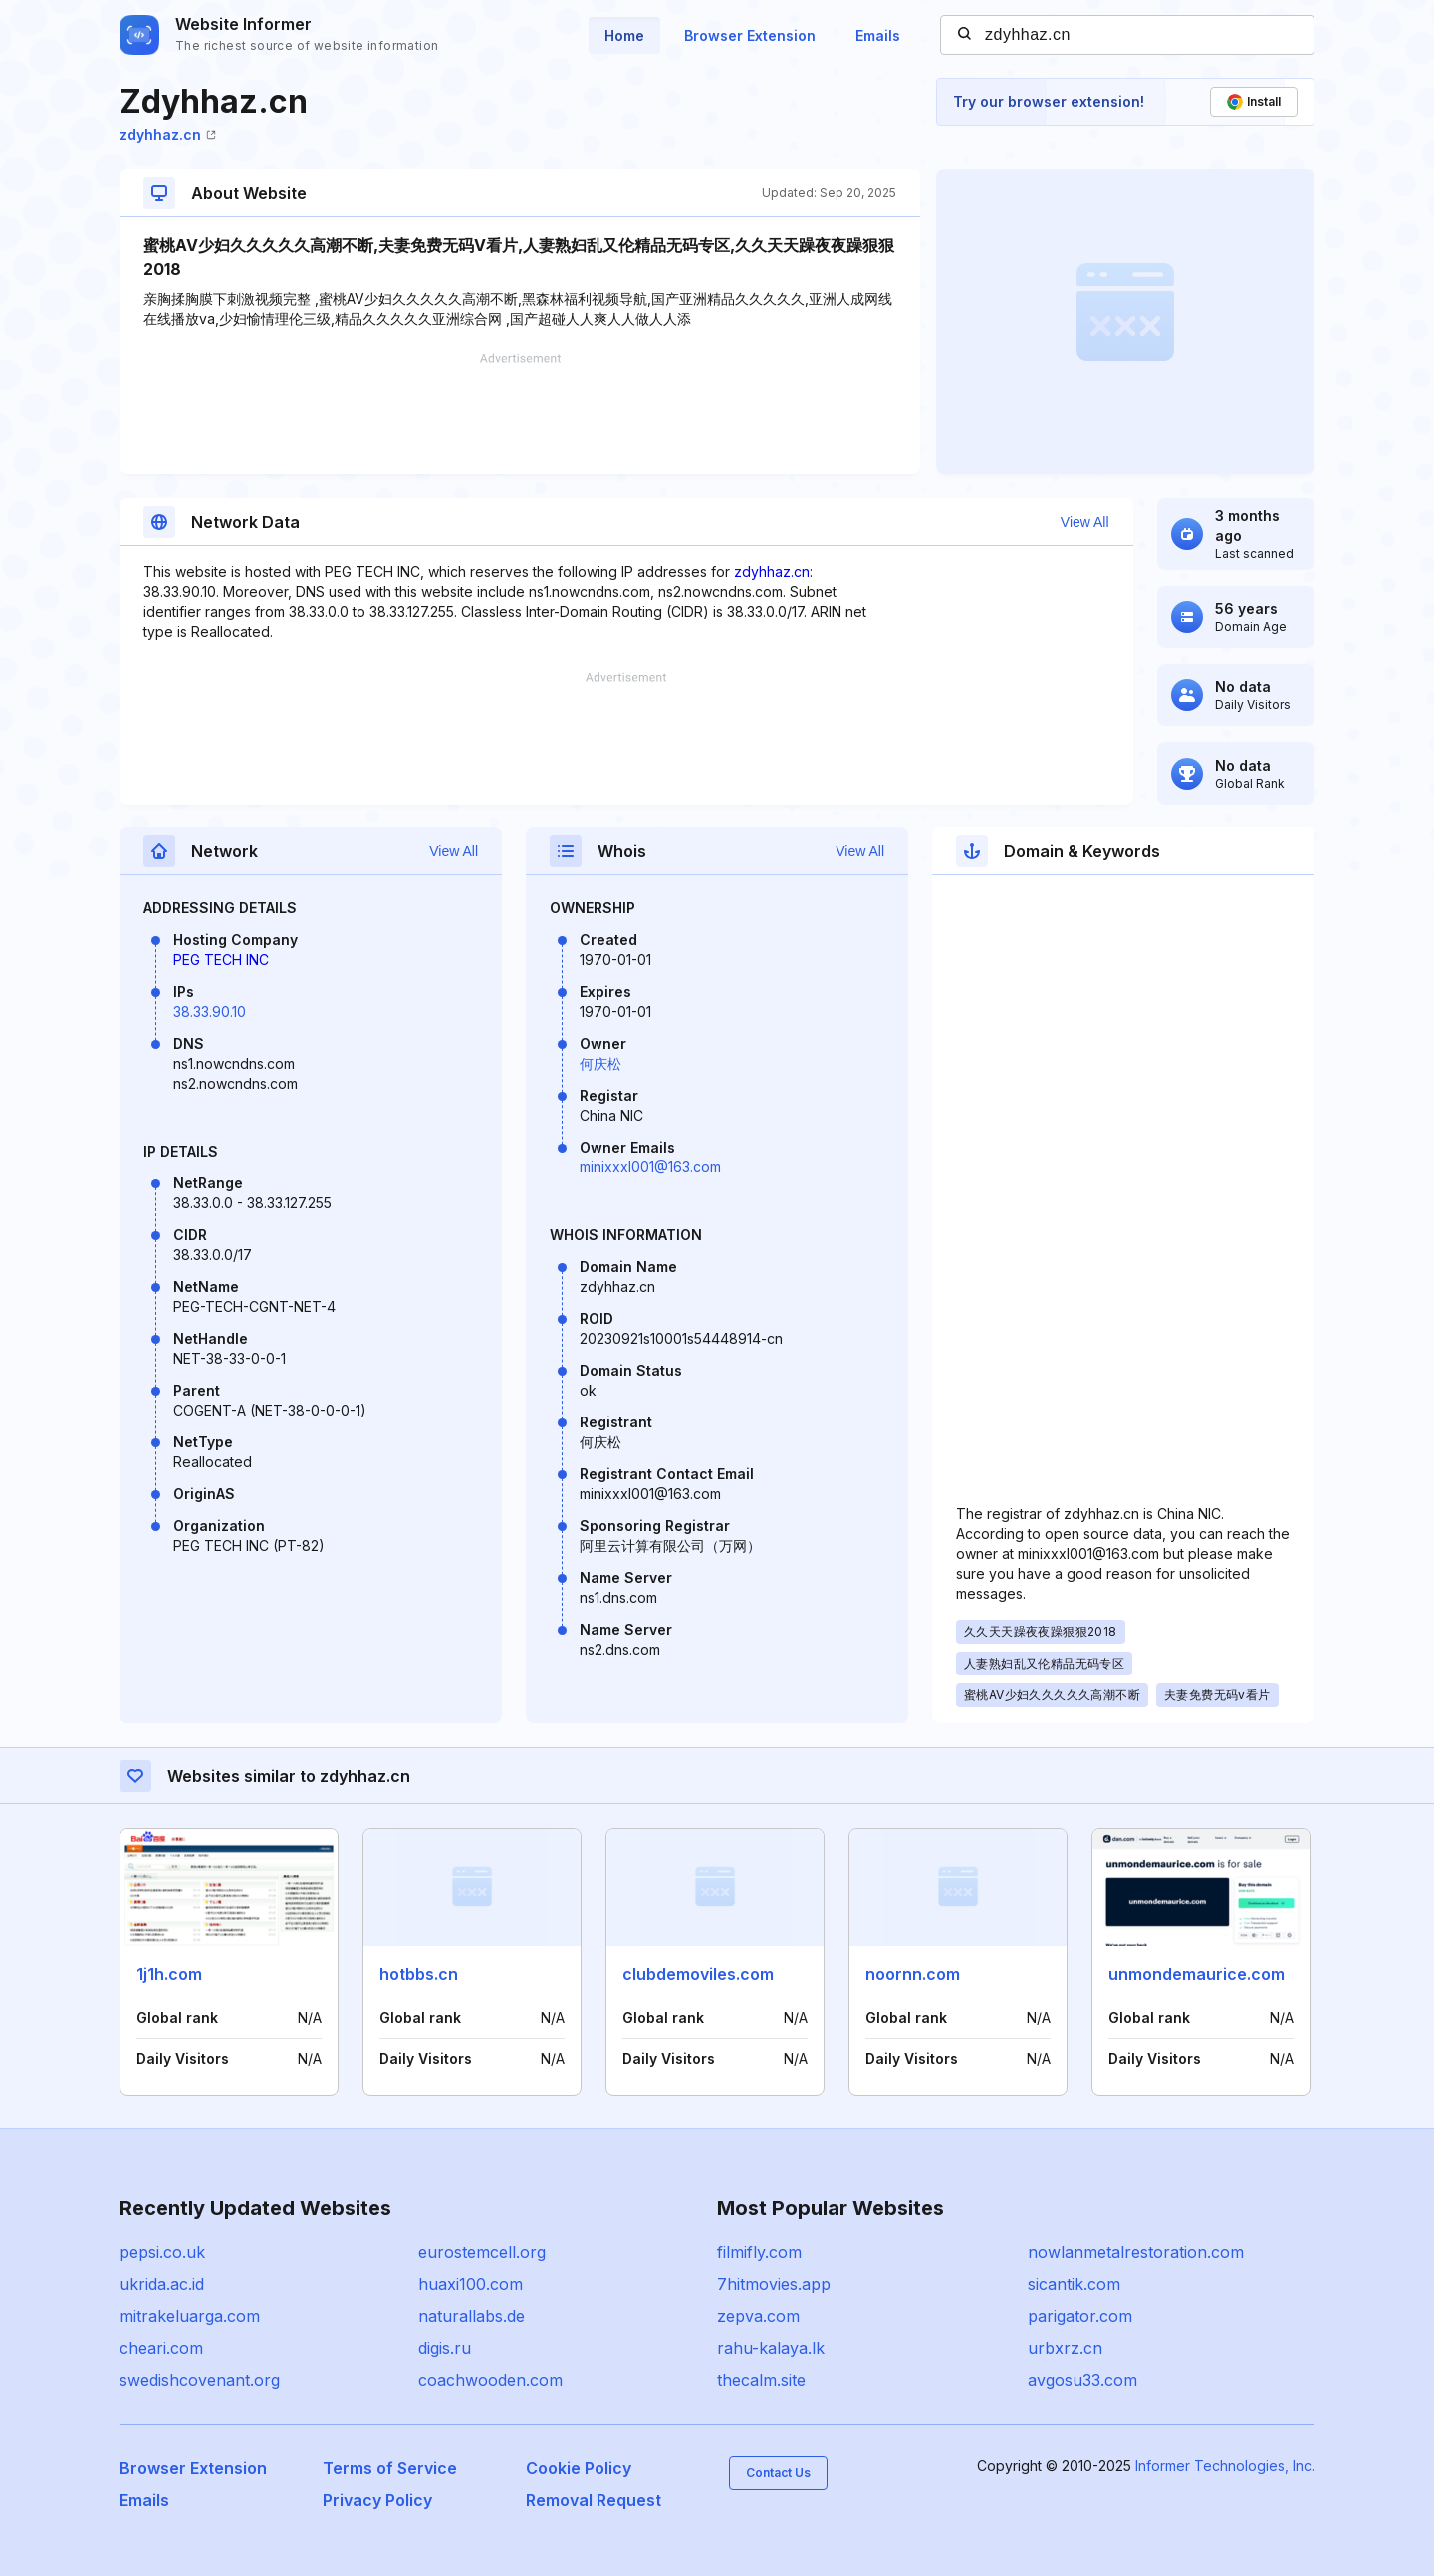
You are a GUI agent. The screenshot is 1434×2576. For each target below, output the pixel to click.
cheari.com (161, 2348)
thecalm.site (761, 2380)
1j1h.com (169, 1974)
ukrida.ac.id (162, 2284)
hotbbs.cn (418, 1974)
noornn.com (912, 1974)
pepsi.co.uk (162, 2252)
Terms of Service (390, 2468)
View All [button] (1085, 522)
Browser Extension (750, 35)
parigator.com (1080, 2316)
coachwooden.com (490, 2380)
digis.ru (444, 2348)
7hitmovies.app (774, 2284)
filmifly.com (759, 2252)
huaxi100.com (470, 2284)
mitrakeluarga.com (190, 2316)
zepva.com (758, 2316)
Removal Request (593, 2500)
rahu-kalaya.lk (771, 2348)
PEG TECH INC (221, 959)
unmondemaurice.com (1196, 1974)
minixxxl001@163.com (650, 1167)
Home (624, 35)
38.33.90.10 (209, 1011)
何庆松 (600, 1063)
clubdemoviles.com (698, 1974)
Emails (877, 35)
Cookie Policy (578, 2468)
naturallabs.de (471, 2316)
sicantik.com (1074, 2284)
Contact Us (778, 2472)
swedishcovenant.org (200, 2380)
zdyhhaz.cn (168, 135)
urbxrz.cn (1065, 2348)
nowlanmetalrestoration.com (1136, 2252)
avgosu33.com (1082, 2380)
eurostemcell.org (482, 2252)
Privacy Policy (377, 2500)
